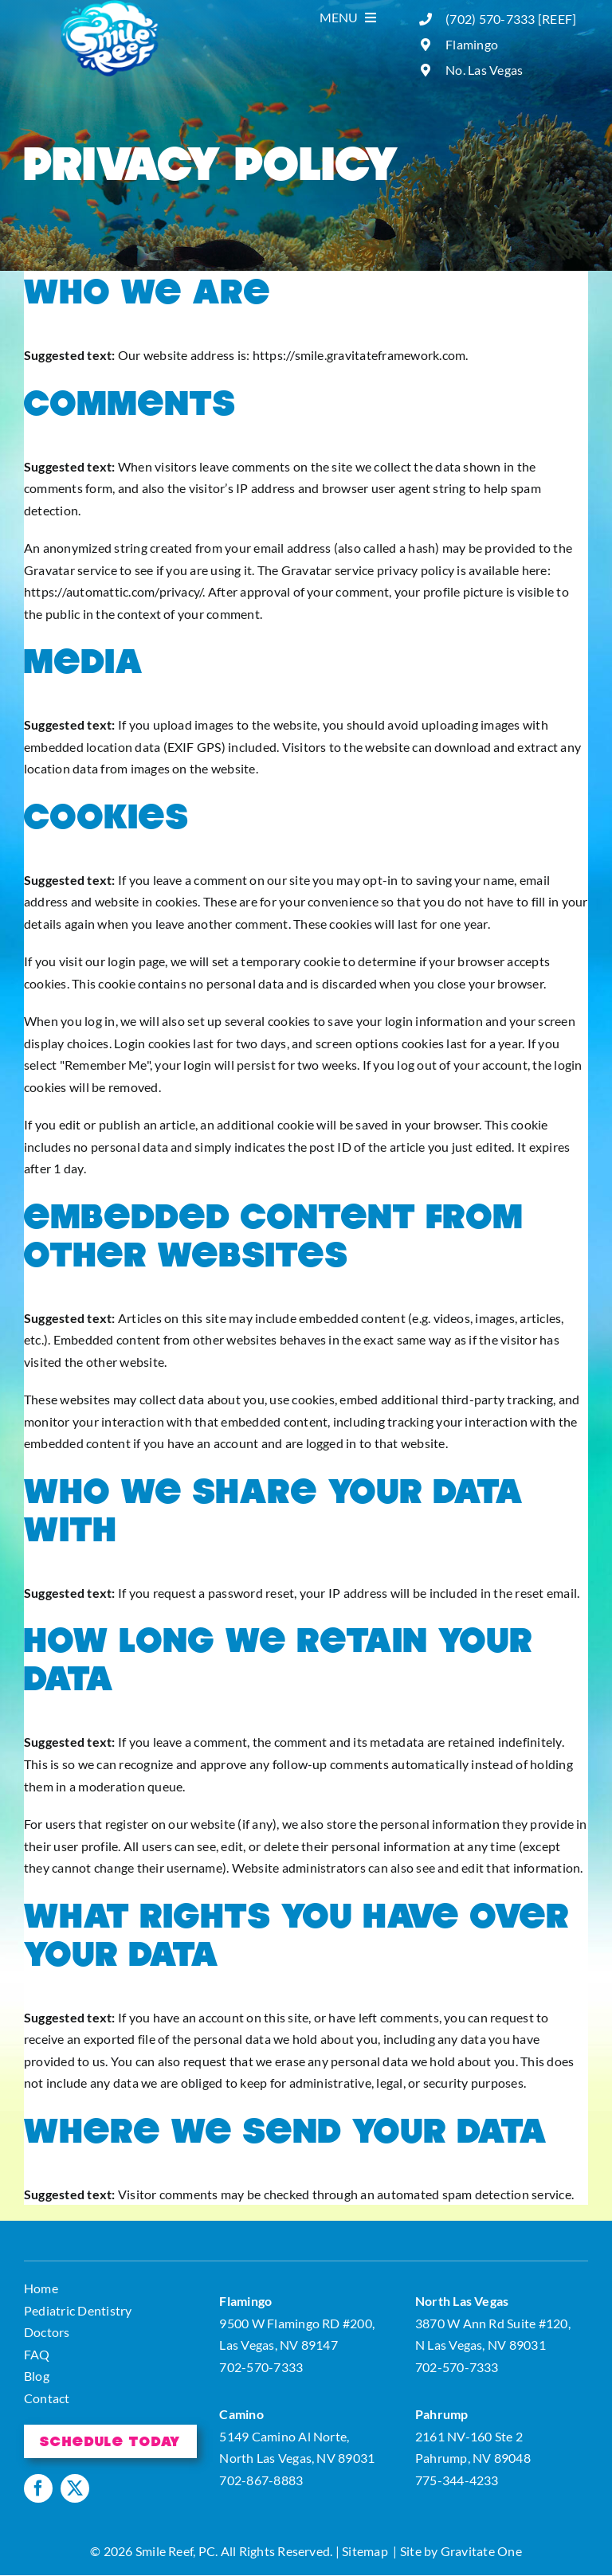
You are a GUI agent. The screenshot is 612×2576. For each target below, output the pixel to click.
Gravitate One (481, 2550)
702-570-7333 (261, 2366)
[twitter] (75, 2488)
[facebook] (38, 2488)
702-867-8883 (261, 2480)
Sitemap (365, 2550)
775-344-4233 (457, 2480)
